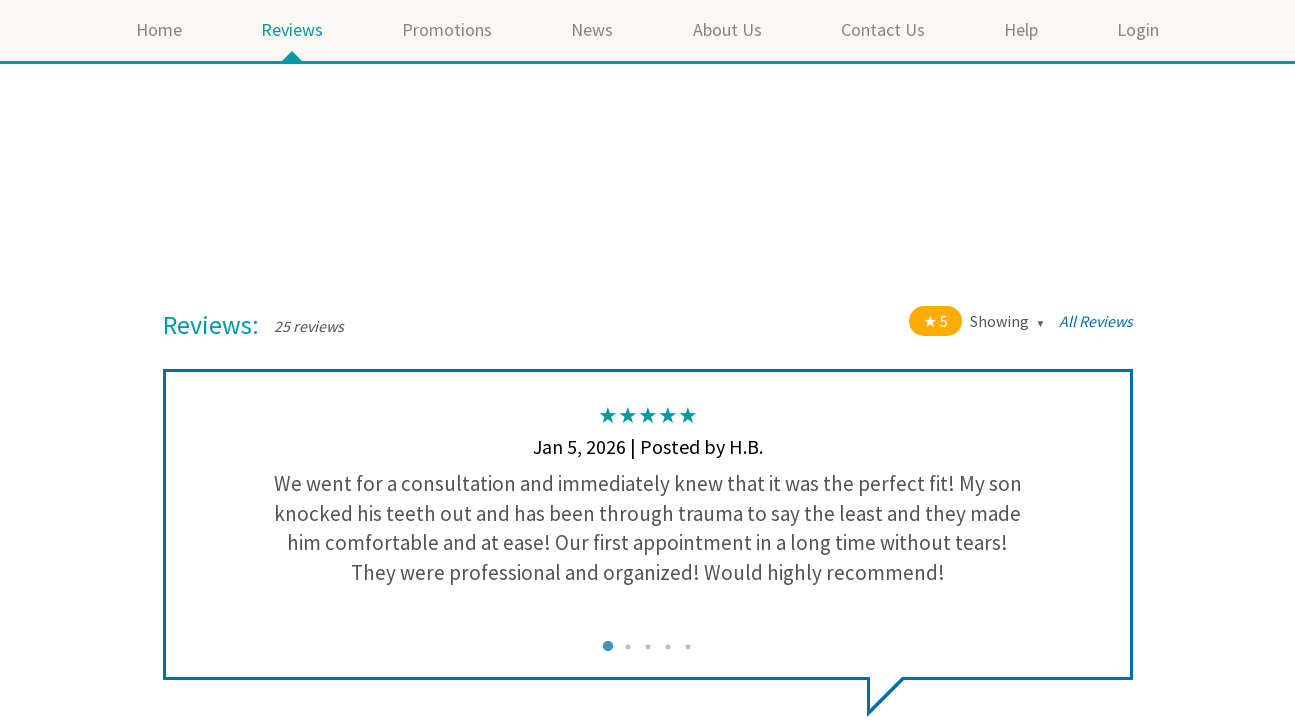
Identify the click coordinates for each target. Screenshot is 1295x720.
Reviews (292, 29)
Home (159, 29)
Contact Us (883, 29)
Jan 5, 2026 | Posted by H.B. (648, 446)
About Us (727, 29)
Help (1021, 29)
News (592, 29)
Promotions (447, 29)
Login (1138, 29)
